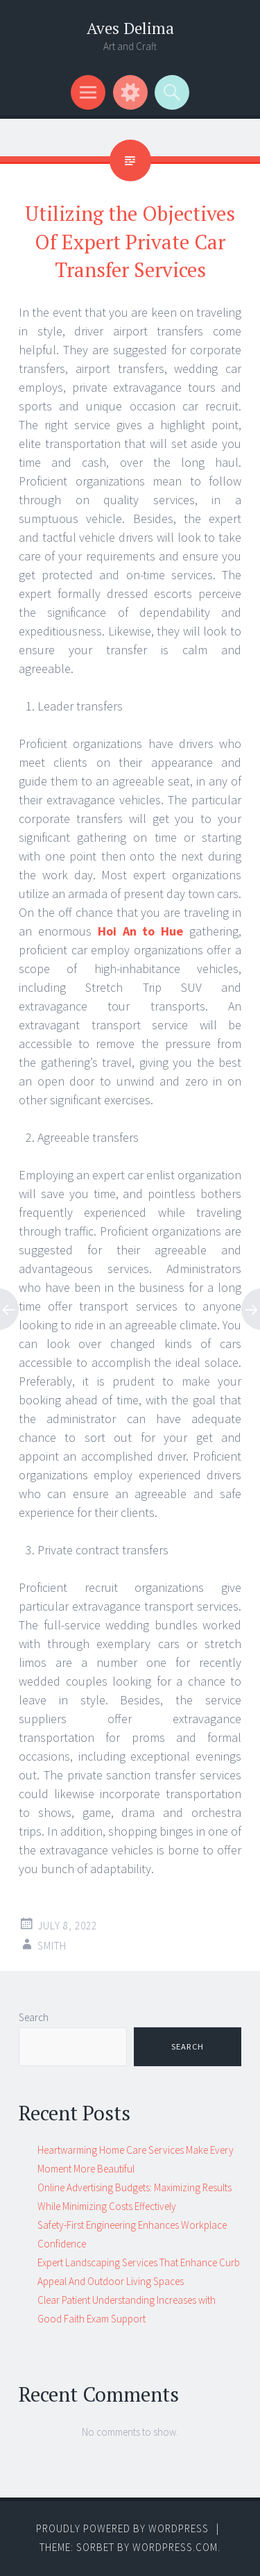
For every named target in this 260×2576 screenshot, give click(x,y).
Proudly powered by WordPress (122, 2528)
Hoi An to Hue (141, 931)
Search (34, 2017)
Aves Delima (130, 28)
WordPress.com (175, 2547)
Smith (52, 1945)
